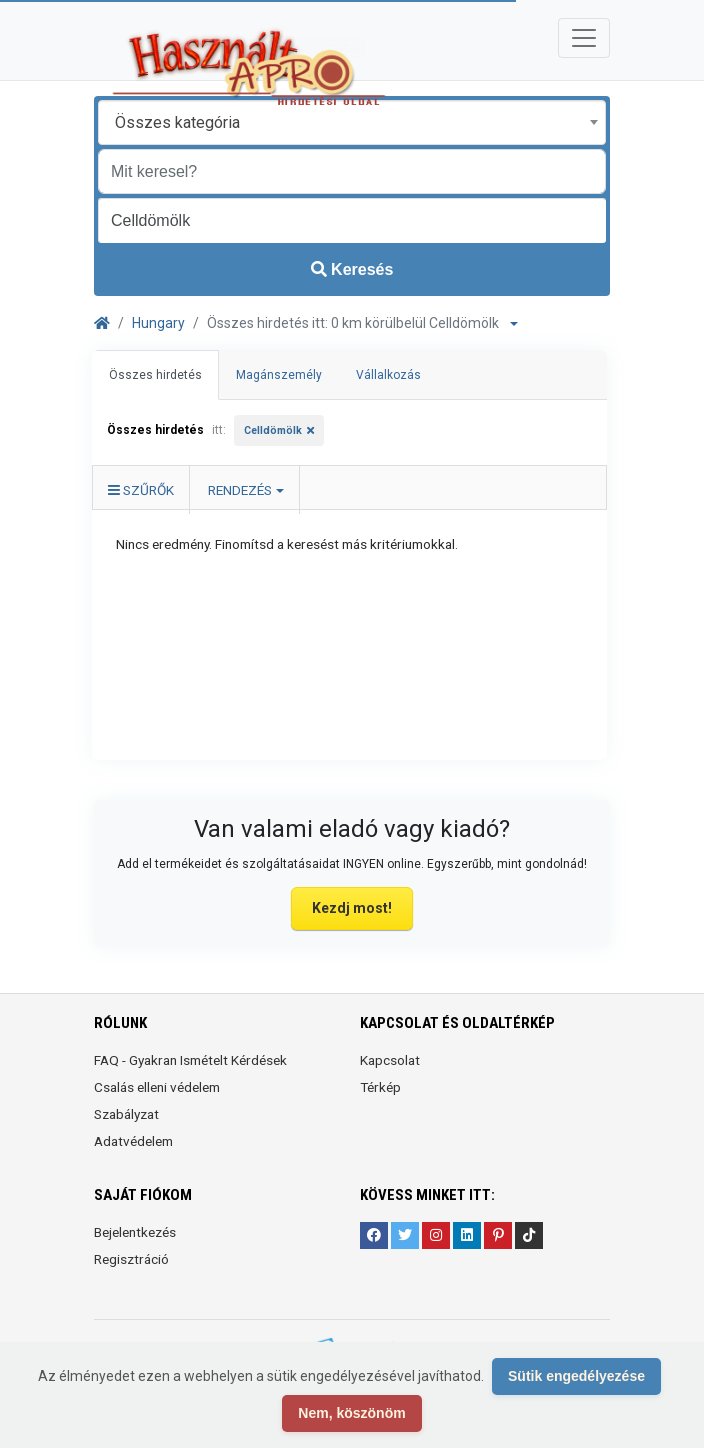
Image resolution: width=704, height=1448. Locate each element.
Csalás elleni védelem (157, 1087)
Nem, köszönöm (351, 1413)
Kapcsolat (390, 1060)
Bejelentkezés (135, 1232)
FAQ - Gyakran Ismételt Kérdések (190, 1060)
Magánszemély (279, 375)
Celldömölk (273, 430)
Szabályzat (126, 1114)
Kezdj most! (352, 908)
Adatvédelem (133, 1141)
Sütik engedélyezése (576, 1376)
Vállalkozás (388, 375)
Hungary (158, 323)
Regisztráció (131, 1259)
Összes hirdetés (155, 375)
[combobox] (352, 122)
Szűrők (141, 490)
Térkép (380, 1087)
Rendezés (240, 490)
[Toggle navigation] (584, 38)
